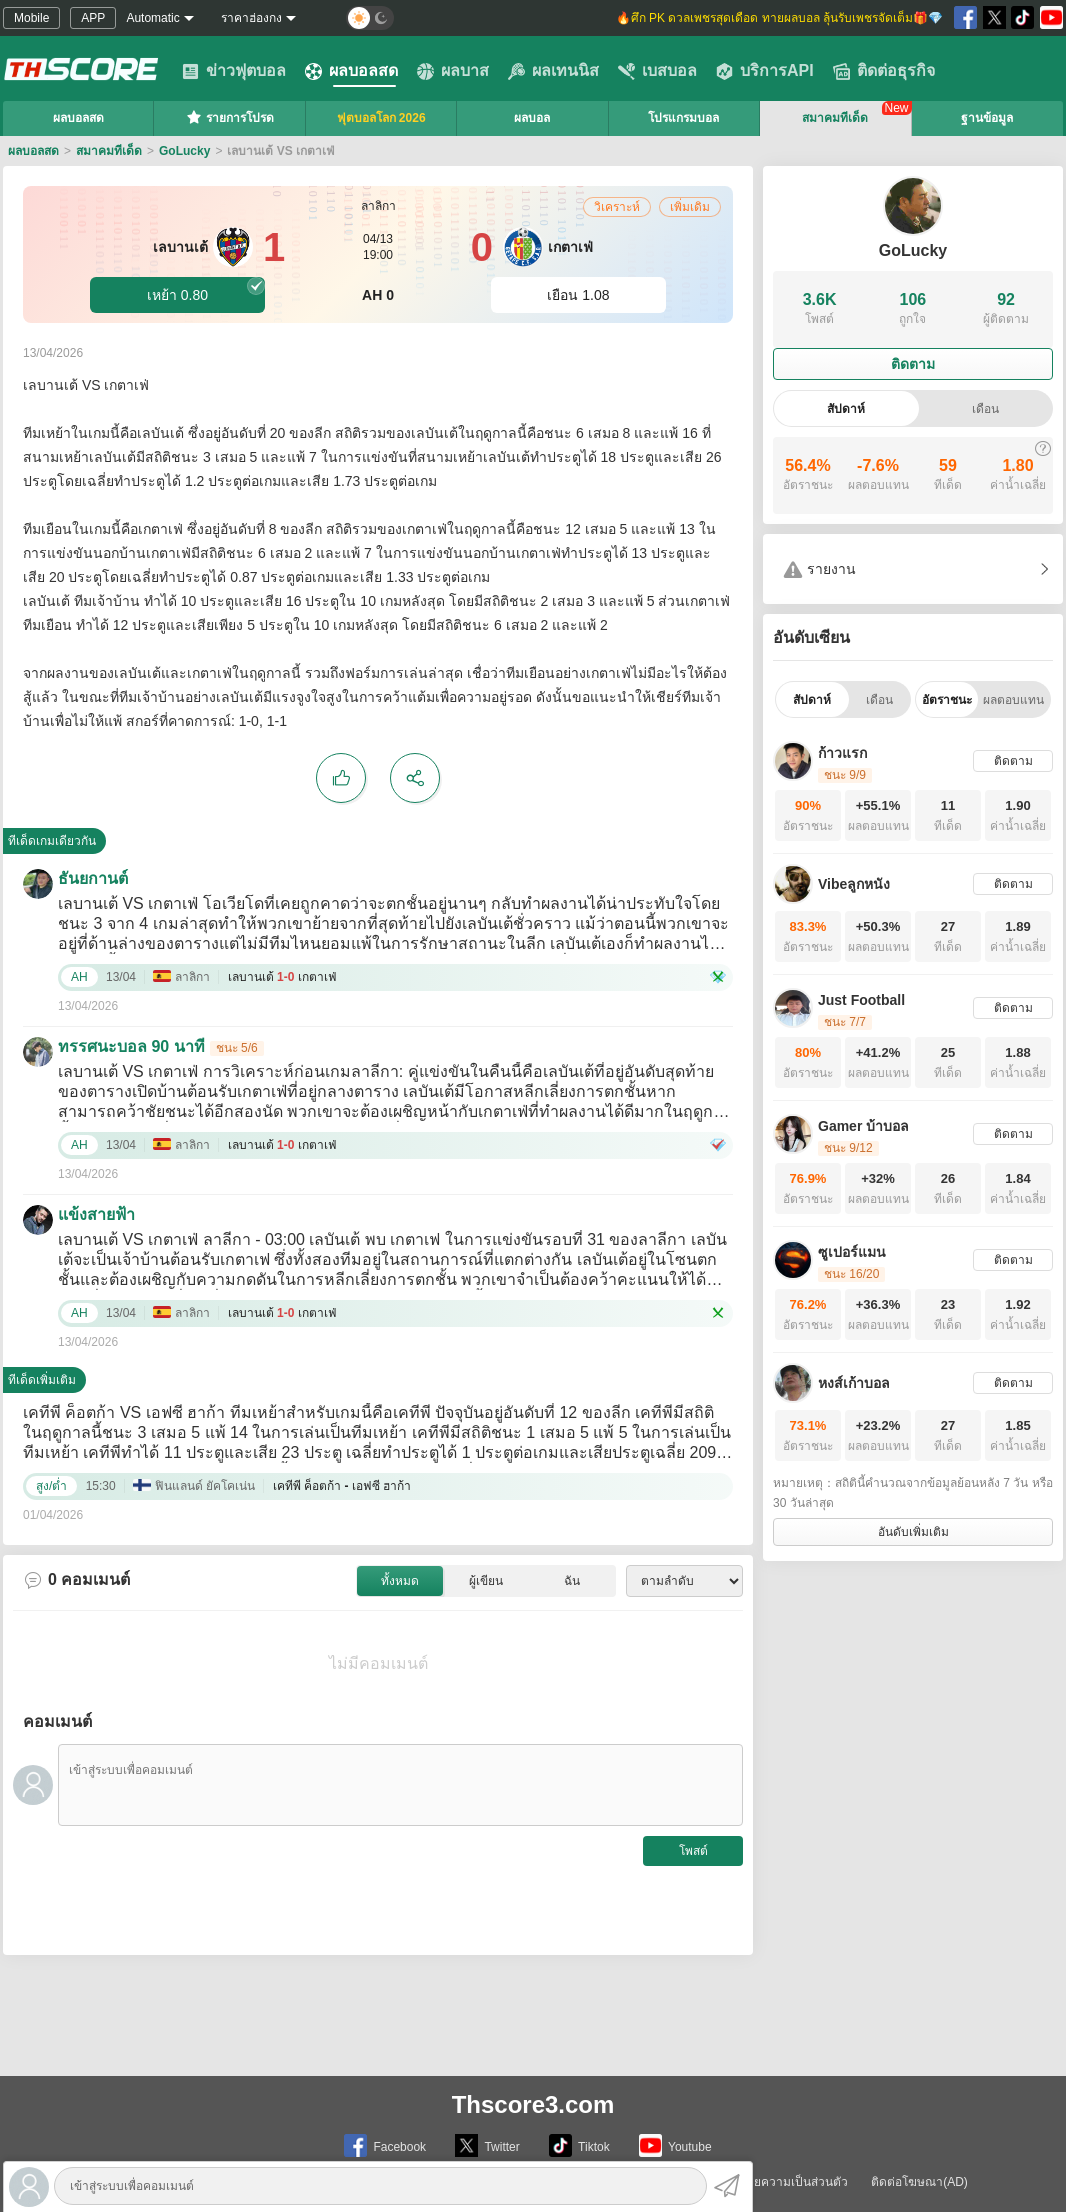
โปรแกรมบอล (683, 118)
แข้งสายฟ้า (96, 1214)
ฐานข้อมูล (987, 118)
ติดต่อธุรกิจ (884, 71)
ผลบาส (453, 71)
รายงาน (819, 569)
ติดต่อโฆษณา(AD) (919, 2182)
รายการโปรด (230, 117)
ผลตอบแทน (1013, 700)
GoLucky (184, 151)
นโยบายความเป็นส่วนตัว (783, 2182)
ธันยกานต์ (93, 878)
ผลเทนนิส (553, 71)
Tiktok (579, 2145)
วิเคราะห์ (617, 207)
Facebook (385, 2145)
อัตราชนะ (947, 700)
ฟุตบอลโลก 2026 (381, 118)
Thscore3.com (533, 2104)
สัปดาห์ (846, 409)
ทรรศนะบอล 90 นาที (131, 1046)
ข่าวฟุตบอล (234, 71)
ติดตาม (913, 364)
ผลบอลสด (351, 71)
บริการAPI (765, 71)
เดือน (985, 409)
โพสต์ (693, 1851)
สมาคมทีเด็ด (835, 118)
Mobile (31, 18)
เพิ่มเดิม (690, 207)
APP (93, 18)
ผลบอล (532, 118)
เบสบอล (657, 71)
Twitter (487, 2145)
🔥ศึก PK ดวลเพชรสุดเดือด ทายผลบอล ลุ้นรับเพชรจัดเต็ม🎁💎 (779, 18)
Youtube (675, 2145)
